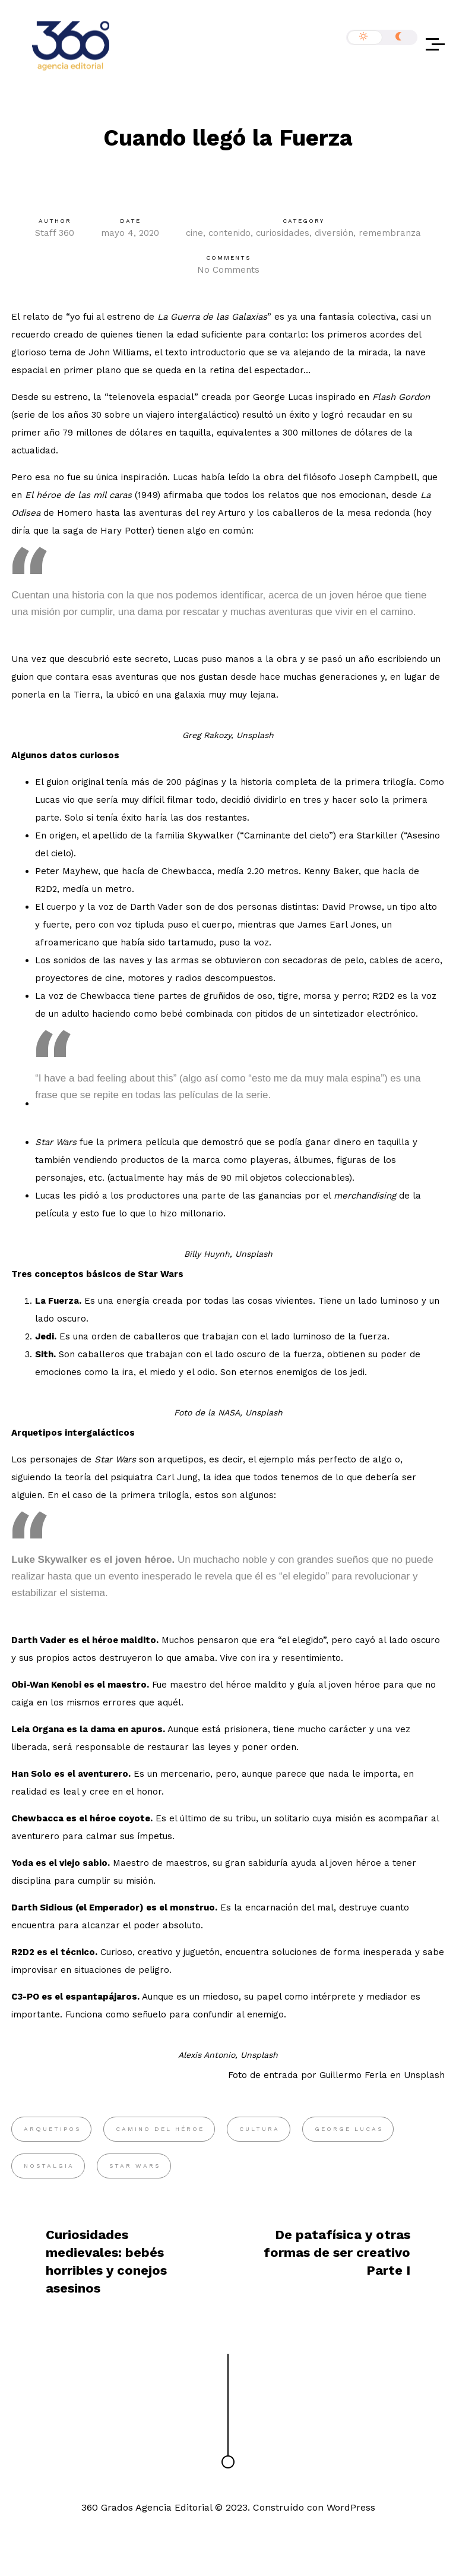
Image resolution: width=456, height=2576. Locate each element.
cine (194, 233)
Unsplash (424, 2075)
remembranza (390, 233)
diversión (334, 233)
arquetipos (52, 2129)
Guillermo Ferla (353, 2075)
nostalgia (49, 2165)
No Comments (228, 269)
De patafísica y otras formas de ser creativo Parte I (337, 2252)
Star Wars (134, 2165)
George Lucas (349, 2129)
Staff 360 (54, 233)
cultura (259, 2129)
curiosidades (282, 233)
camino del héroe (160, 2129)
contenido (229, 233)
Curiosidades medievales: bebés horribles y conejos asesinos (106, 2261)
